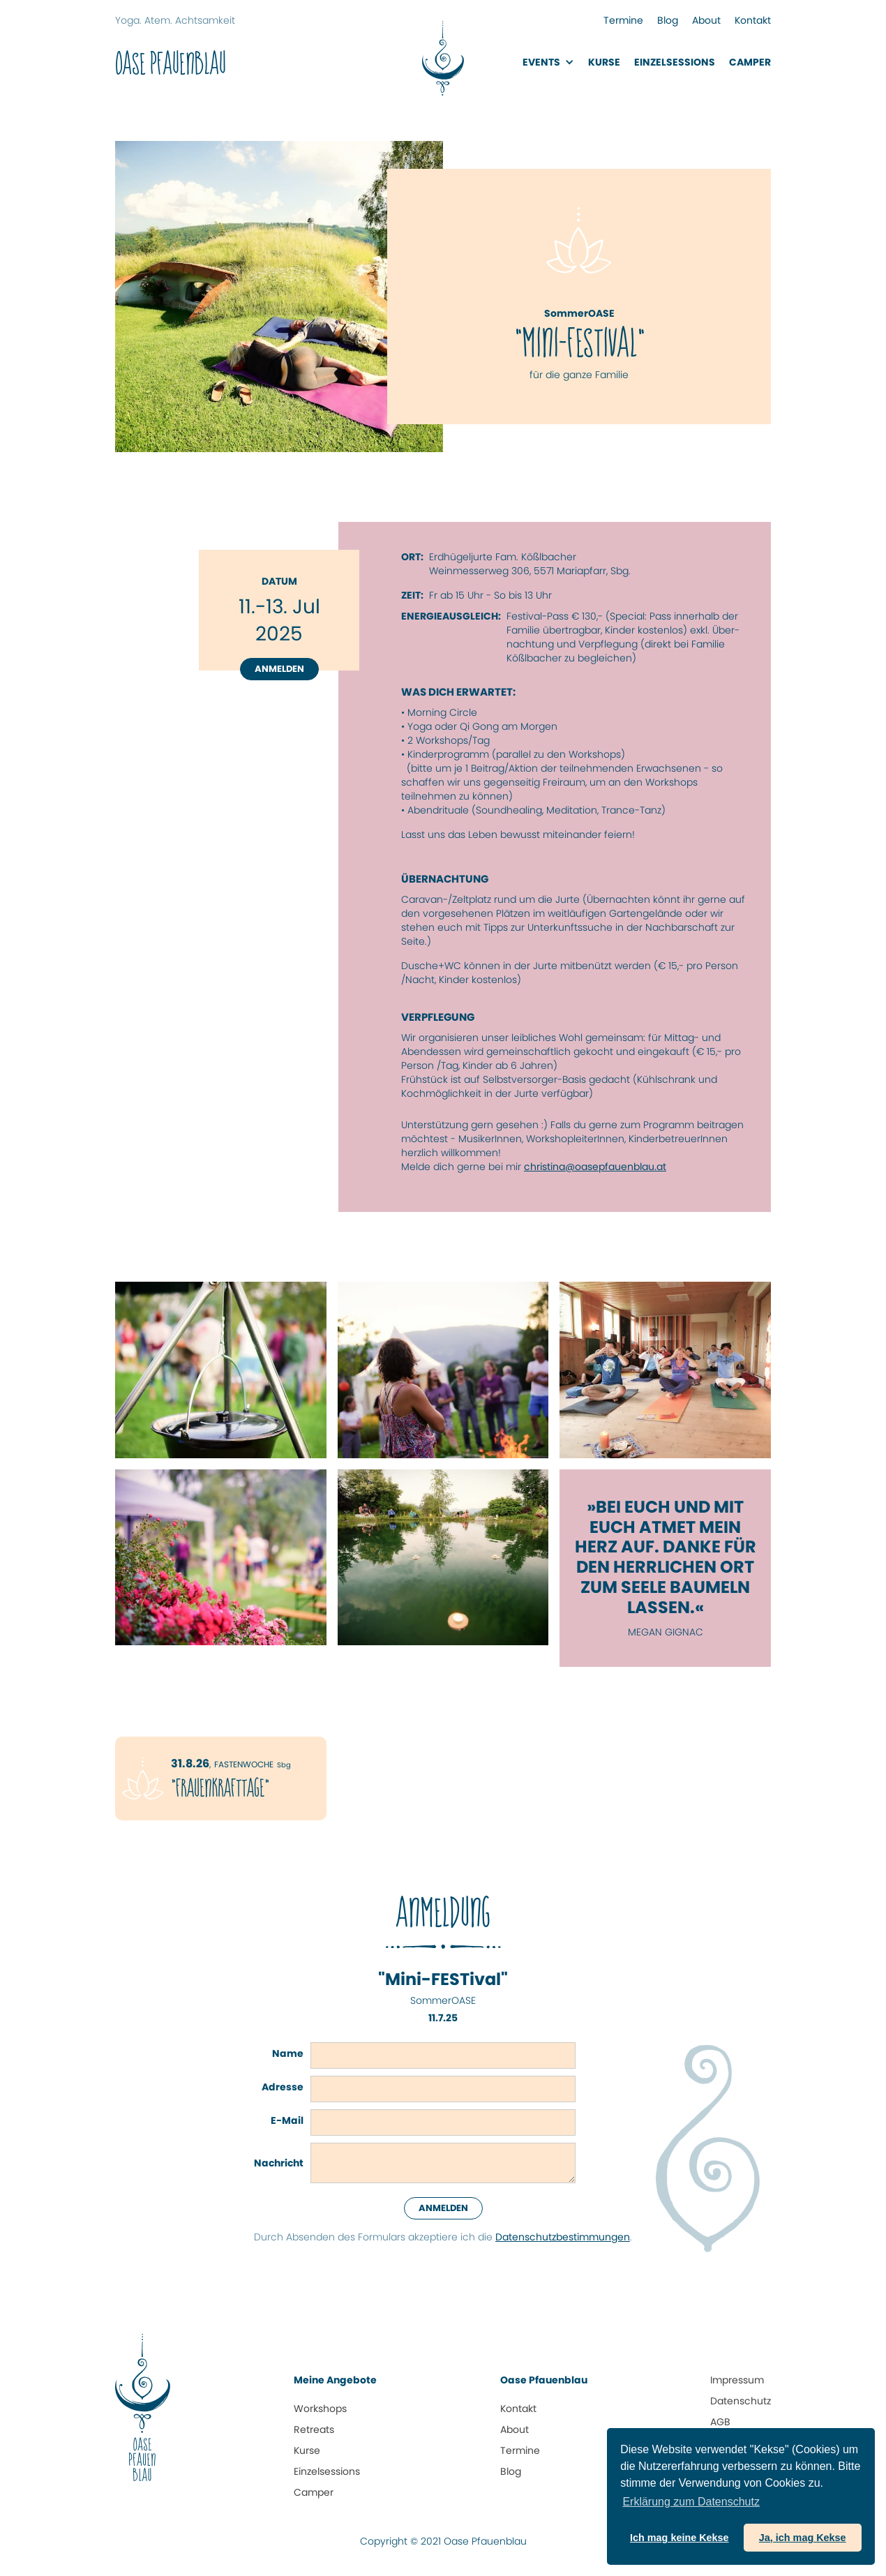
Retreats (314, 2429)
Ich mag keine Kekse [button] (679, 2537)
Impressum (737, 2380)
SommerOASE (443, 2000)
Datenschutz (740, 2401)
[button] (548, 62)
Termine (623, 20)
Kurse (604, 62)
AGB (720, 2422)
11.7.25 (443, 2018)
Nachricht (278, 2163)
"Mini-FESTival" (443, 1980)
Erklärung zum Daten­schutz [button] (691, 2502)
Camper (750, 62)
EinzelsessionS (674, 62)
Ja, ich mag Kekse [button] (802, 2537)
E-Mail (287, 2120)
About (706, 20)
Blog (667, 20)
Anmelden (279, 668)
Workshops (320, 2409)
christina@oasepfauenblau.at (595, 1167)
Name (287, 2053)
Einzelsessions (327, 2471)
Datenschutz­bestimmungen (562, 2237)
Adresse (282, 2087)
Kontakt (753, 20)
